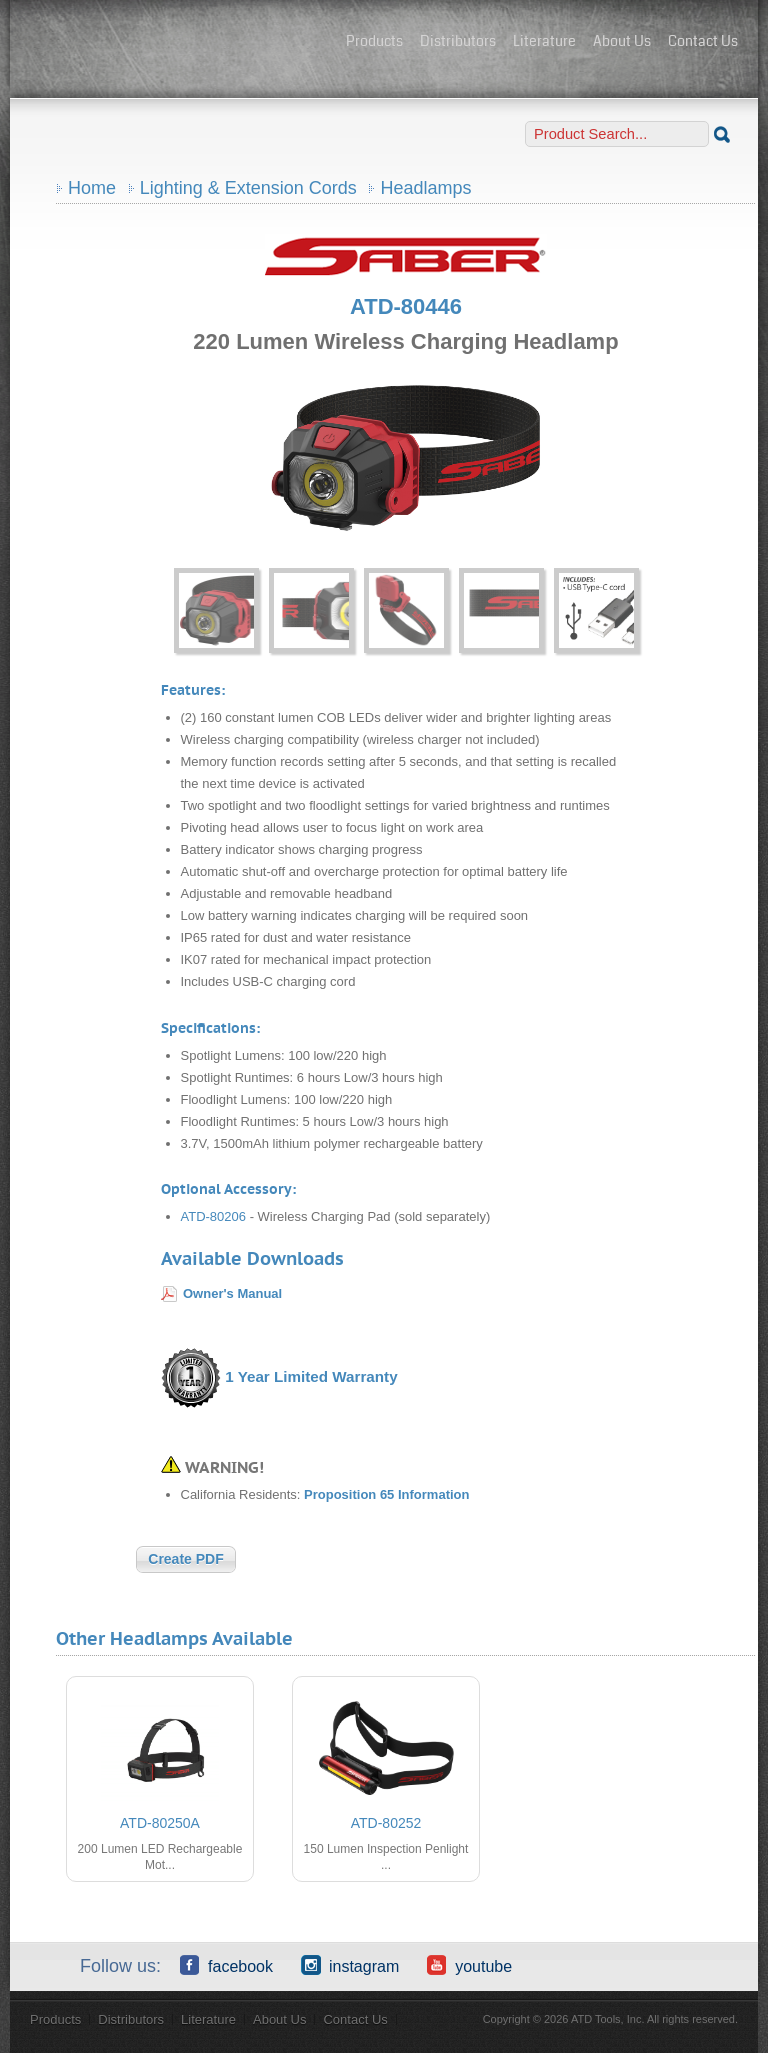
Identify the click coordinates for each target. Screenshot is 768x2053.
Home (92, 188)
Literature (544, 41)
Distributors (458, 41)
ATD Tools (180, 43)
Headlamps (425, 188)
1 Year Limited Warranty (311, 1376)
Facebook (226, 1965)
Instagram (350, 1965)
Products (374, 41)
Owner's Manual (232, 1293)
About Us (622, 41)
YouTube (469, 1965)
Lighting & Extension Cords (248, 188)
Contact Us (703, 41)
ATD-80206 (214, 1216)
